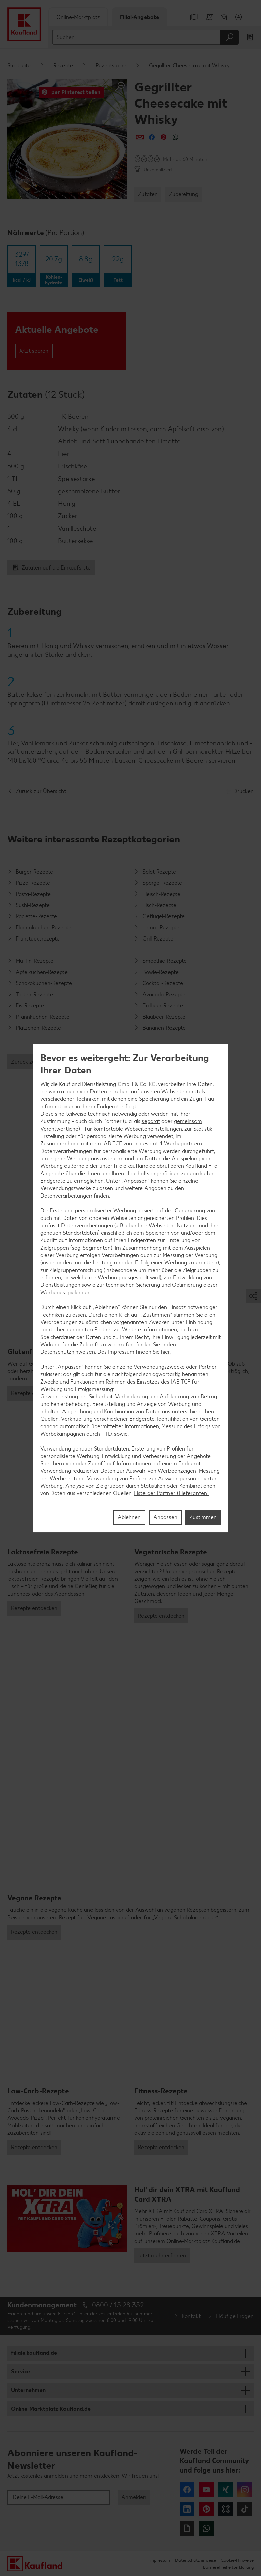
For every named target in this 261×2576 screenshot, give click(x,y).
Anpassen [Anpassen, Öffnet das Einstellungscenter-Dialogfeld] (165, 1517)
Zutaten (148, 194)
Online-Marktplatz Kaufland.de (51, 2409)
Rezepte (63, 65)
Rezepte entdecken (34, 1608)
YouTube (206, 2489)
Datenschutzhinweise (195, 2560)
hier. (166, 1352)
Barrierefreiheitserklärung (228, 2567)
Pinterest (206, 2509)
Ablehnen (129, 1517)
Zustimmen (203, 1517)
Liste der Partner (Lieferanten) (171, 1493)
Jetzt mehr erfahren (162, 2255)
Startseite (19, 65)
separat (151, 1121)
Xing (225, 2489)
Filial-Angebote (139, 17)
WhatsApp (206, 2528)
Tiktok (244, 2509)
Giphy (187, 2528)
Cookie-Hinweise (237, 2560)
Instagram (244, 2489)
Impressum (159, 2560)
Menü (253, 16)
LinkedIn (187, 2509)
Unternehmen (28, 2390)
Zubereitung (183, 194)
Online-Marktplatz (78, 17)
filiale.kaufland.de (34, 2353)
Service (20, 2371)
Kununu (225, 2509)
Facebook (187, 2489)
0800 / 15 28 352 (118, 2305)
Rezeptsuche (111, 65)
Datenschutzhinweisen (67, 1352)
